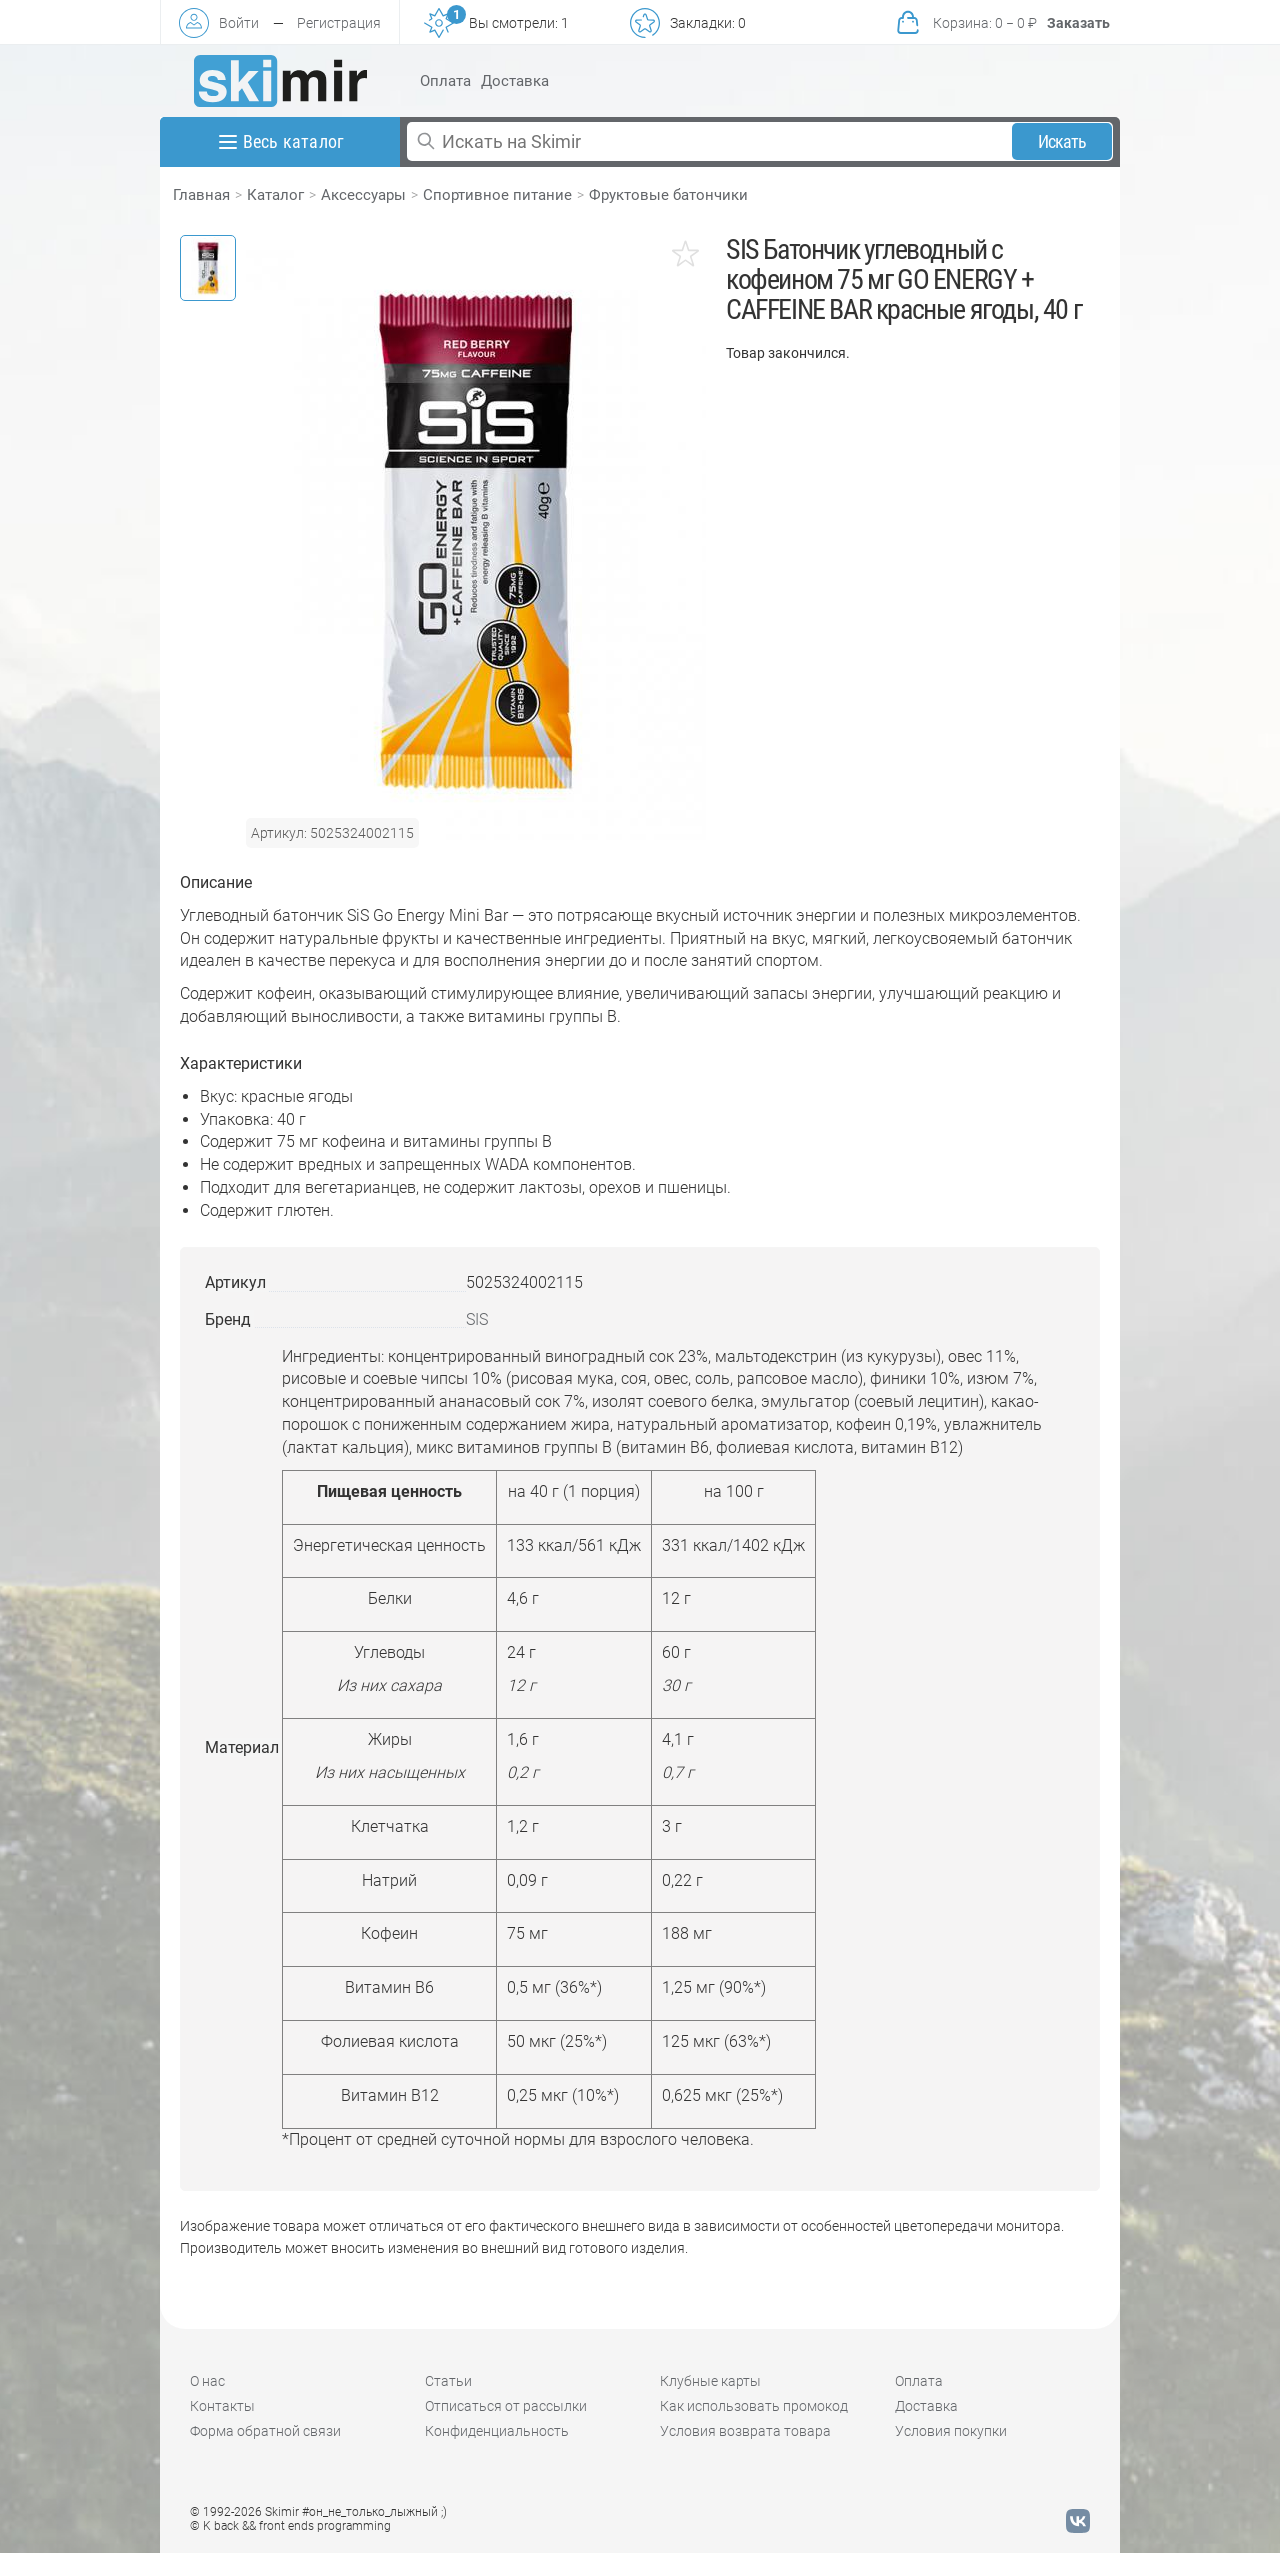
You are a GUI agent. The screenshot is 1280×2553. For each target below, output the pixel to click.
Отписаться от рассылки (506, 2406)
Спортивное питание (497, 195)
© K (290, 2526)
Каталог (275, 195)
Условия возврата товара (745, 2431)
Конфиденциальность (497, 2431)
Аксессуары (363, 195)
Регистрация (339, 23)
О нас (207, 2381)
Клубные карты (710, 2381)
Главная (201, 195)
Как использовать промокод (754, 2406)
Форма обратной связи (265, 2431)
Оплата (445, 81)
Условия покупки (951, 2431)
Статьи (448, 2381)
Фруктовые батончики (668, 195)
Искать (1062, 141)
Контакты (222, 2406)
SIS (477, 1319)
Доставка (515, 81)
